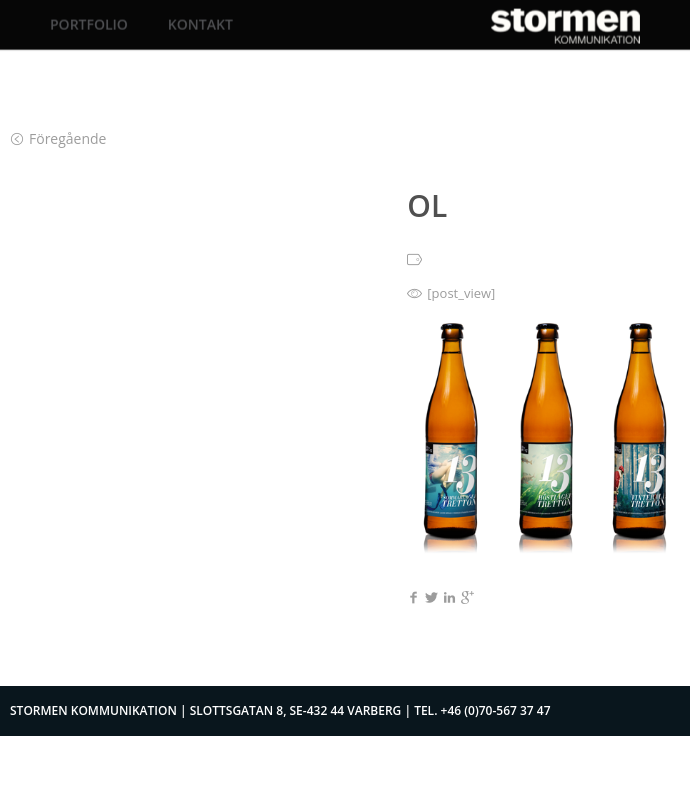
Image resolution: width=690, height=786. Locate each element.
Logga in (576, 761)
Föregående (58, 138)
